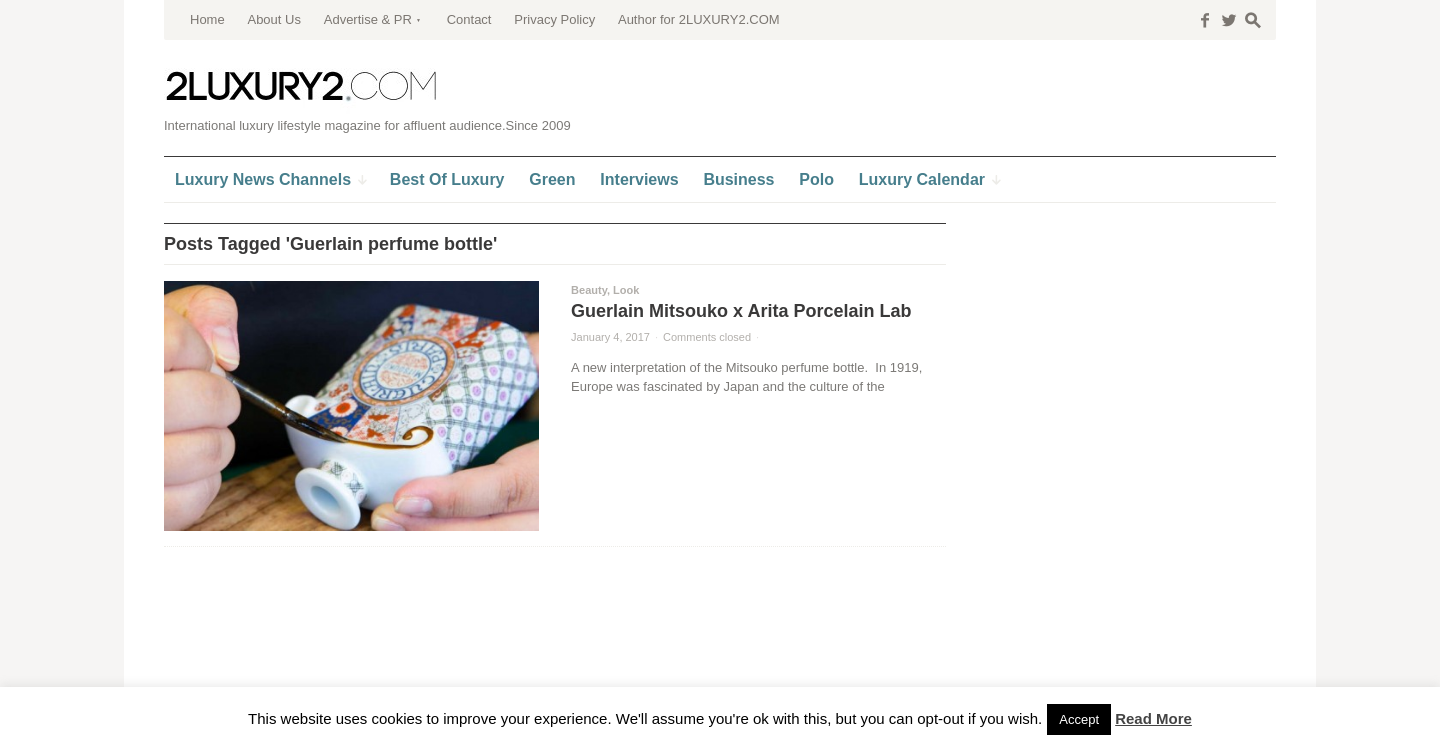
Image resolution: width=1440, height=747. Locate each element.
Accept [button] (1079, 719)
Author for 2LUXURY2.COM (699, 19)
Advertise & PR (368, 19)
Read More (1153, 718)
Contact (469, 19)
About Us (273, 19)
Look (626, 290)
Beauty (589, 290)
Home (207, 19)
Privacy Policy (554, 19)
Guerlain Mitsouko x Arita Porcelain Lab (741, 311)
